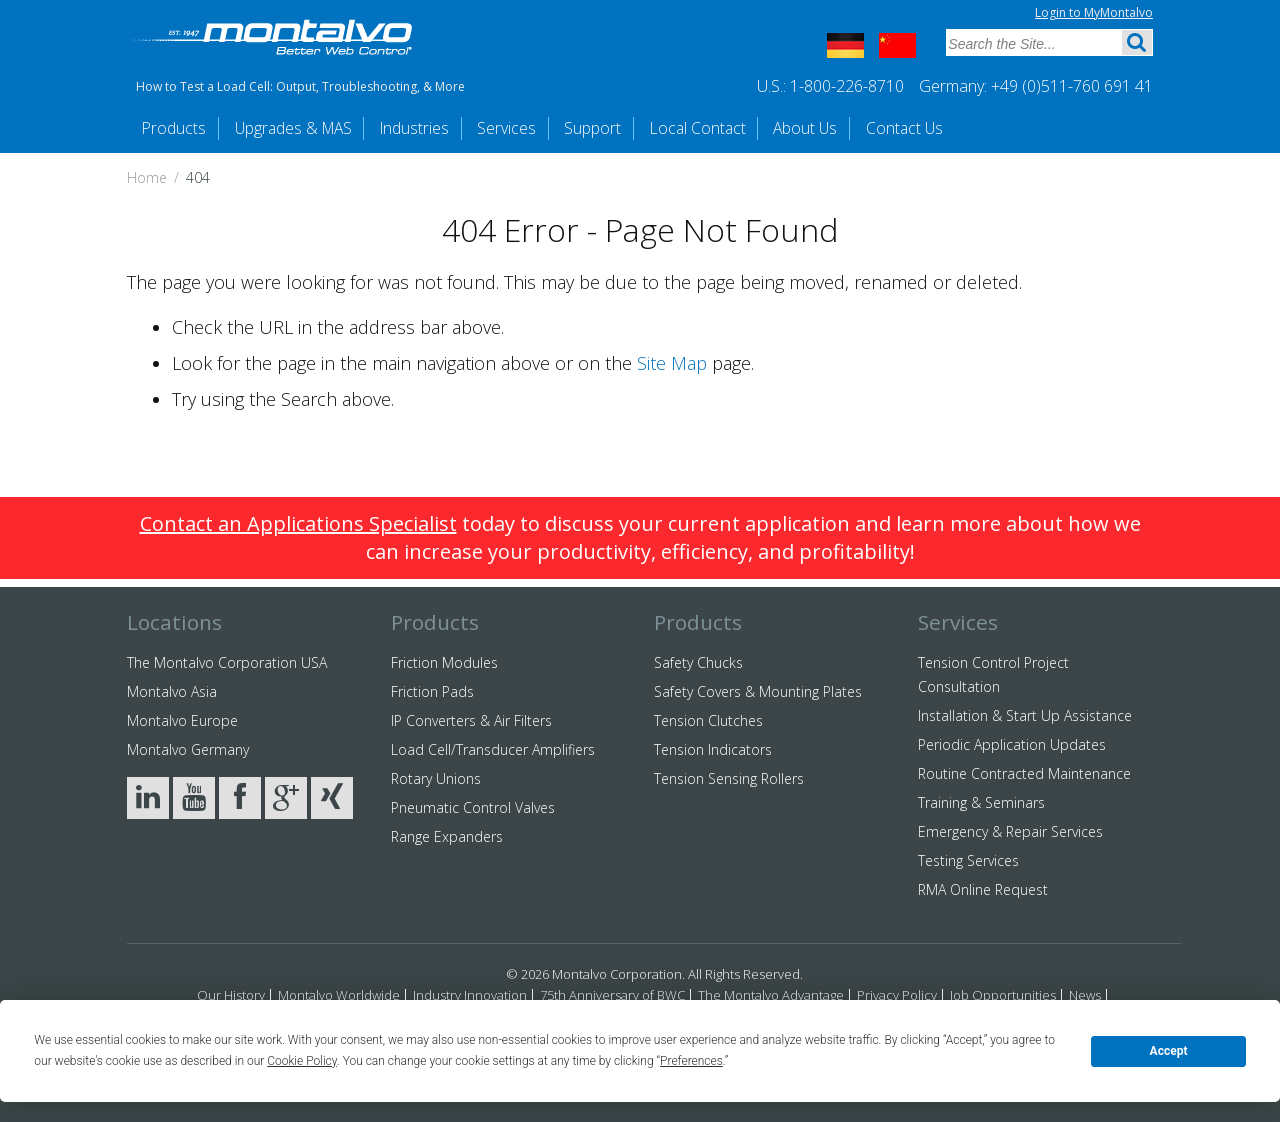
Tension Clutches (708, 720)
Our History (231, 995)
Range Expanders (447, 836)
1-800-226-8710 (847, 86)
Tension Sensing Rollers (729, 778)
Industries (445, 128)
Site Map (672, 364)
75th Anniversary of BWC (612, 995)
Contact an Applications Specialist (298, 524)
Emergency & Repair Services (1010, 831)
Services (548, 128)
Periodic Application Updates (1012, 744)
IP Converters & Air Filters (471, 720)
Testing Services (968, 860)
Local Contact (760, 128)
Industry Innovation (470, 995)
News (1085, 995)
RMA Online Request (983, 889)
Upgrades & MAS (310, 128)
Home (147, 178)
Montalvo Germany (188, 749)
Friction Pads (432, 691)
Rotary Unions (436, 778)
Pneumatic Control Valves (473, 807)
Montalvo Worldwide (339, 995)
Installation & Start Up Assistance (1025, 715)
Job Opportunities (1003, 995)
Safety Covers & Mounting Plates (758, 691)
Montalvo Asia (172, 691)
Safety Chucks (698, 662)
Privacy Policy (897, 995)
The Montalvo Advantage (771, 995)
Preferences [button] (691, 1061)
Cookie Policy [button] (302, 1061)
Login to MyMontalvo (1094, 12)
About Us (881, 128)
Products (178, 128)
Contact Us (991, 128)
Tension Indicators (713, 749)
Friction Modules (444, 662)
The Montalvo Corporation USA (227, 662)
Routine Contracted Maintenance (1024, 773)
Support (644, 128)
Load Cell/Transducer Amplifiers (493, 749)
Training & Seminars (981, 802)
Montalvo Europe (182, 720)
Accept (1169, 1051)
